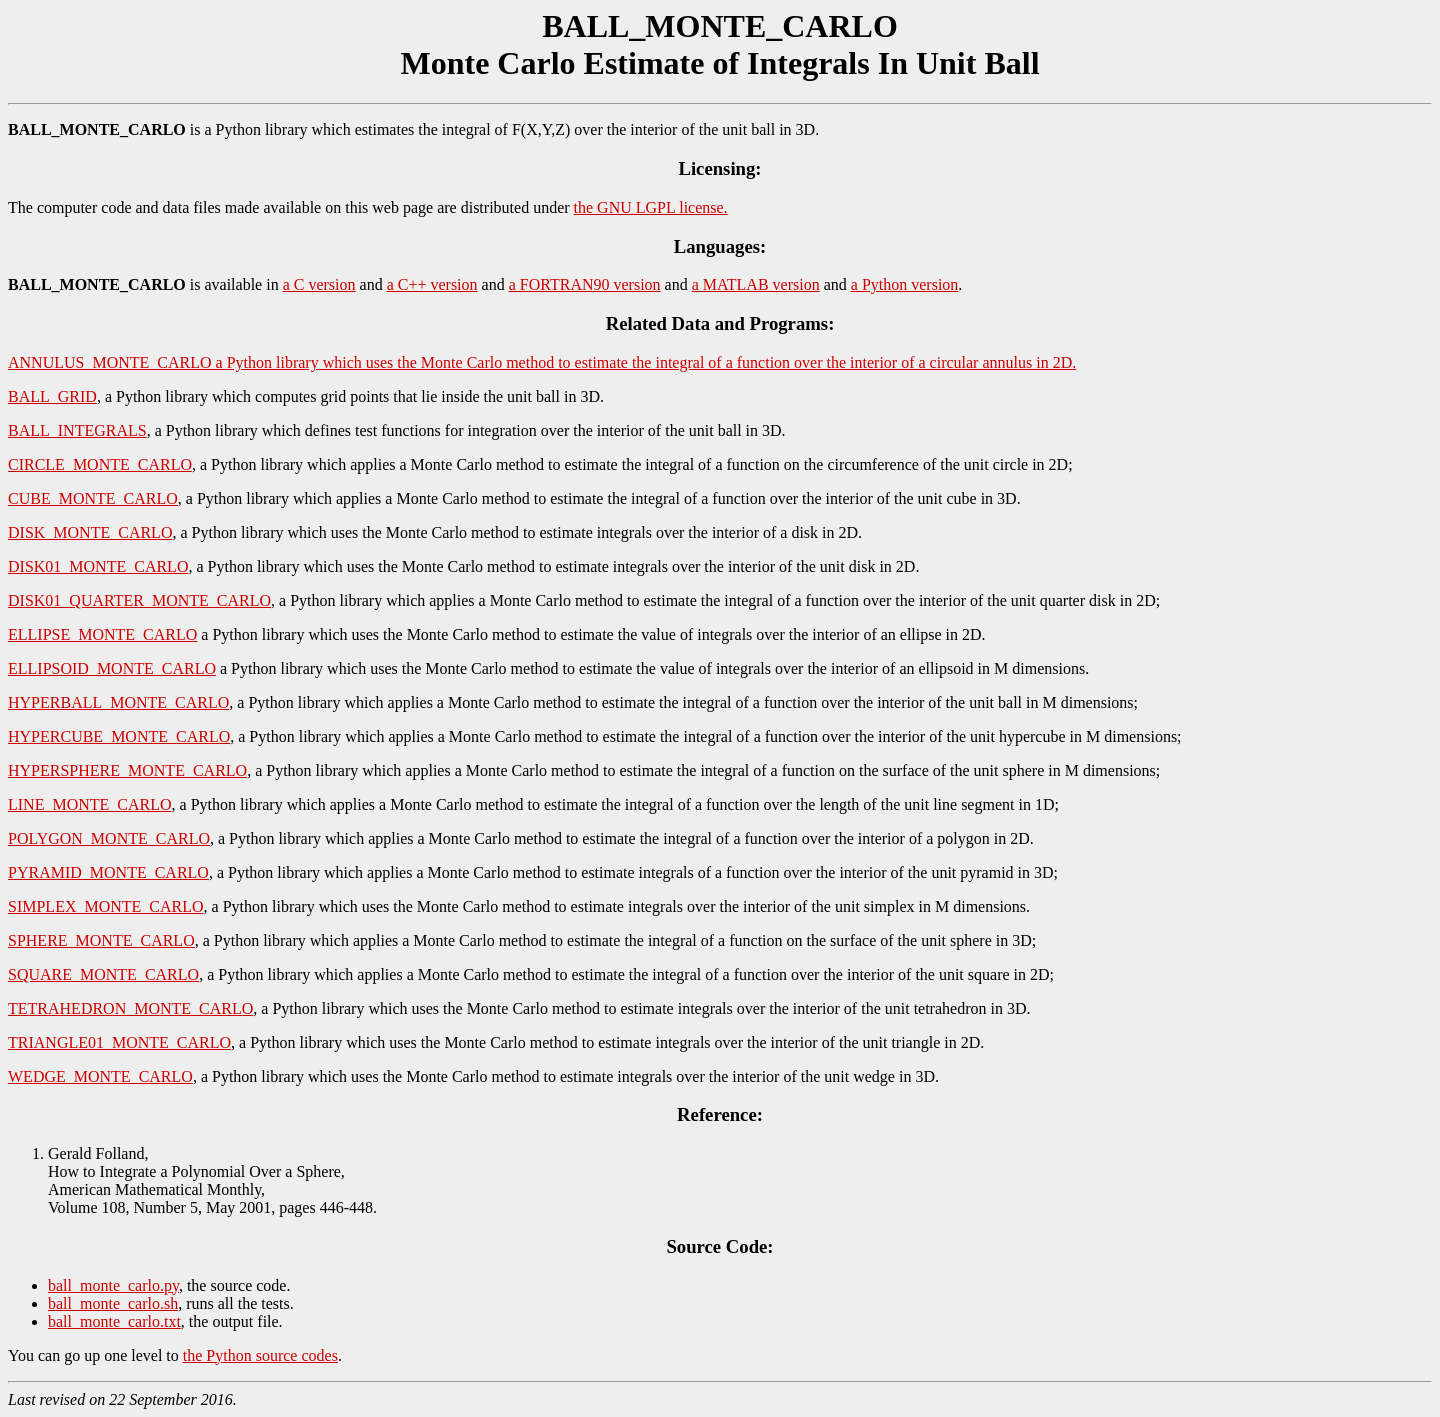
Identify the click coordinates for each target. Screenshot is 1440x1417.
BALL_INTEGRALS (77, 430)
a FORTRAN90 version (585, 284)
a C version (319, 284)
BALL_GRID (52, 396)
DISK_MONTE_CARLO (90, 532)
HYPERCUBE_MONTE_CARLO (119, 736)
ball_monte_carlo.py (113, 1285)
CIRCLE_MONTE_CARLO (100, 464)
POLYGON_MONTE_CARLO (109, 838)
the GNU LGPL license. (651, 207)
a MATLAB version (756, 284)
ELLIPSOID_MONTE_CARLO (112, 668)
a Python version (905, 284)
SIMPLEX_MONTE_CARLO (106, 906)
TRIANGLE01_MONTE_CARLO (119, 1042)
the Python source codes (260, 1355)
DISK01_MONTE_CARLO (98, 566)
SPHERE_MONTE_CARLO (101, 940)
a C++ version (432, 284)
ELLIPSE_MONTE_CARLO (102, 634)
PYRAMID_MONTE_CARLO (108, 872)
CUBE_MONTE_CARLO (93, 498)
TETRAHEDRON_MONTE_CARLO (130, 1008)
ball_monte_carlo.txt (114, 1321)
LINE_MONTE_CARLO (90, 804)
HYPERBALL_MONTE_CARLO (118, 702)
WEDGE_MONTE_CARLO (100, 1076)
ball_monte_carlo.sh (113, 1303)
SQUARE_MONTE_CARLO (103, 974)
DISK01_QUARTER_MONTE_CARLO (139, 600)
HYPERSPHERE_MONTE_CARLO (127, 770)
